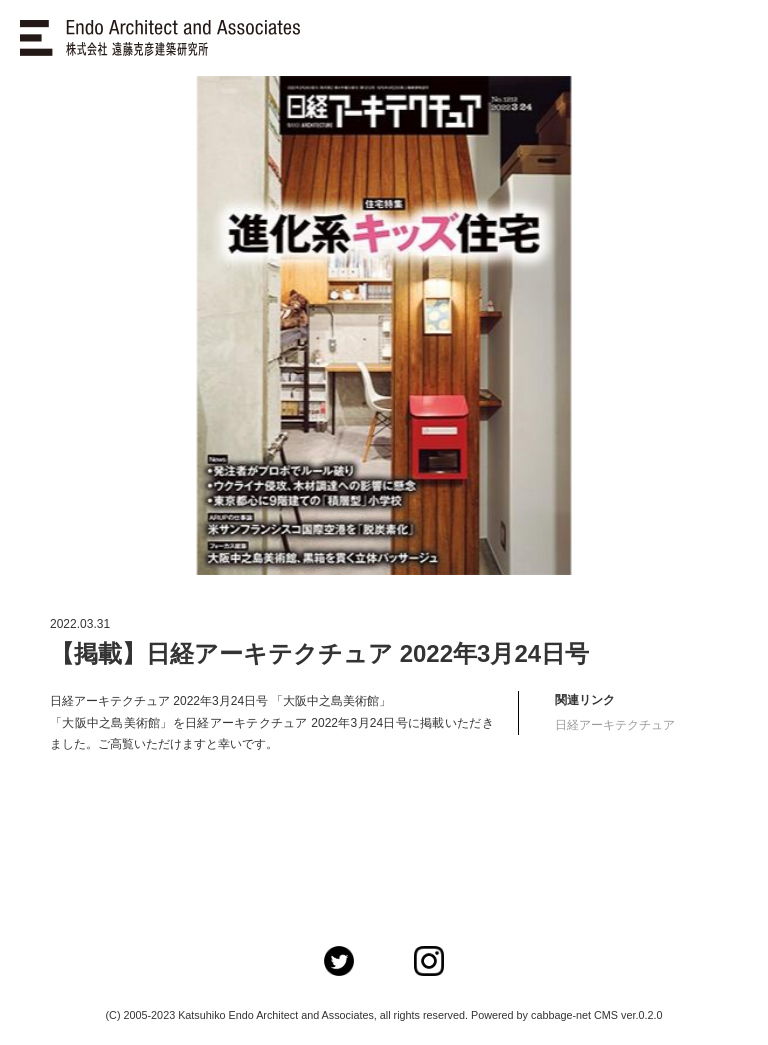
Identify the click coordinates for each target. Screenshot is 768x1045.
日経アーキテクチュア (615, 725)
